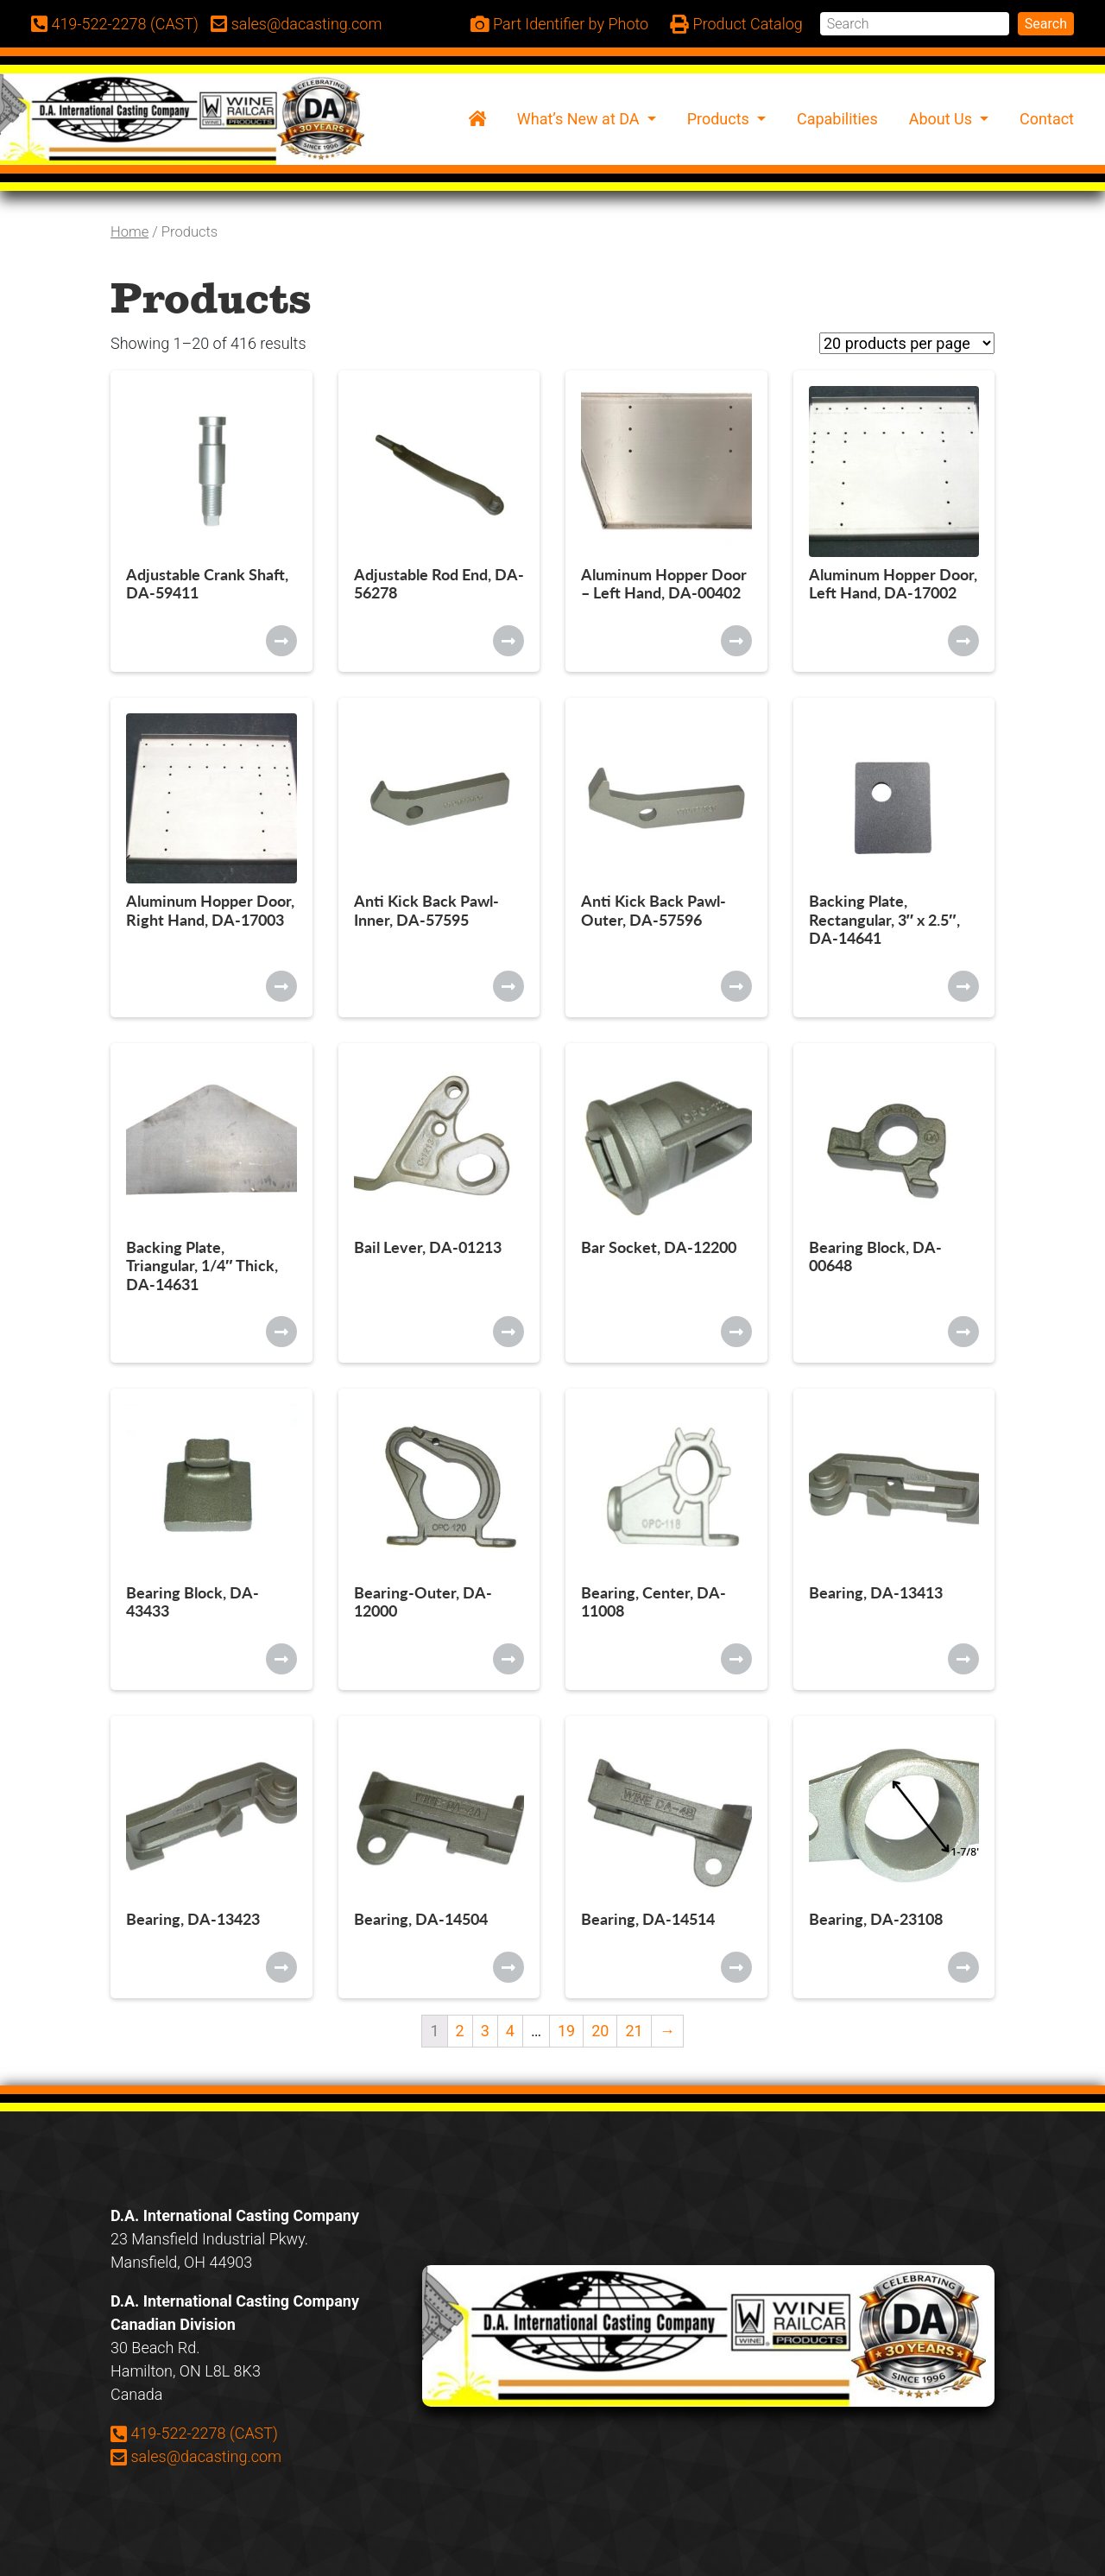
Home (129, 232)
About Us (942, 119)
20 (600, 2031)
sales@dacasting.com (195, 2456)
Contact (1047, 119)
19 (566, 2031)
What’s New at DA (580, 119)
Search (1046, 24)
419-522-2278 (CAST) (194, 2432)
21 (633, 2031)
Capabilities (837, 119)
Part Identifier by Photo (559, 25)
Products (720, 119)
